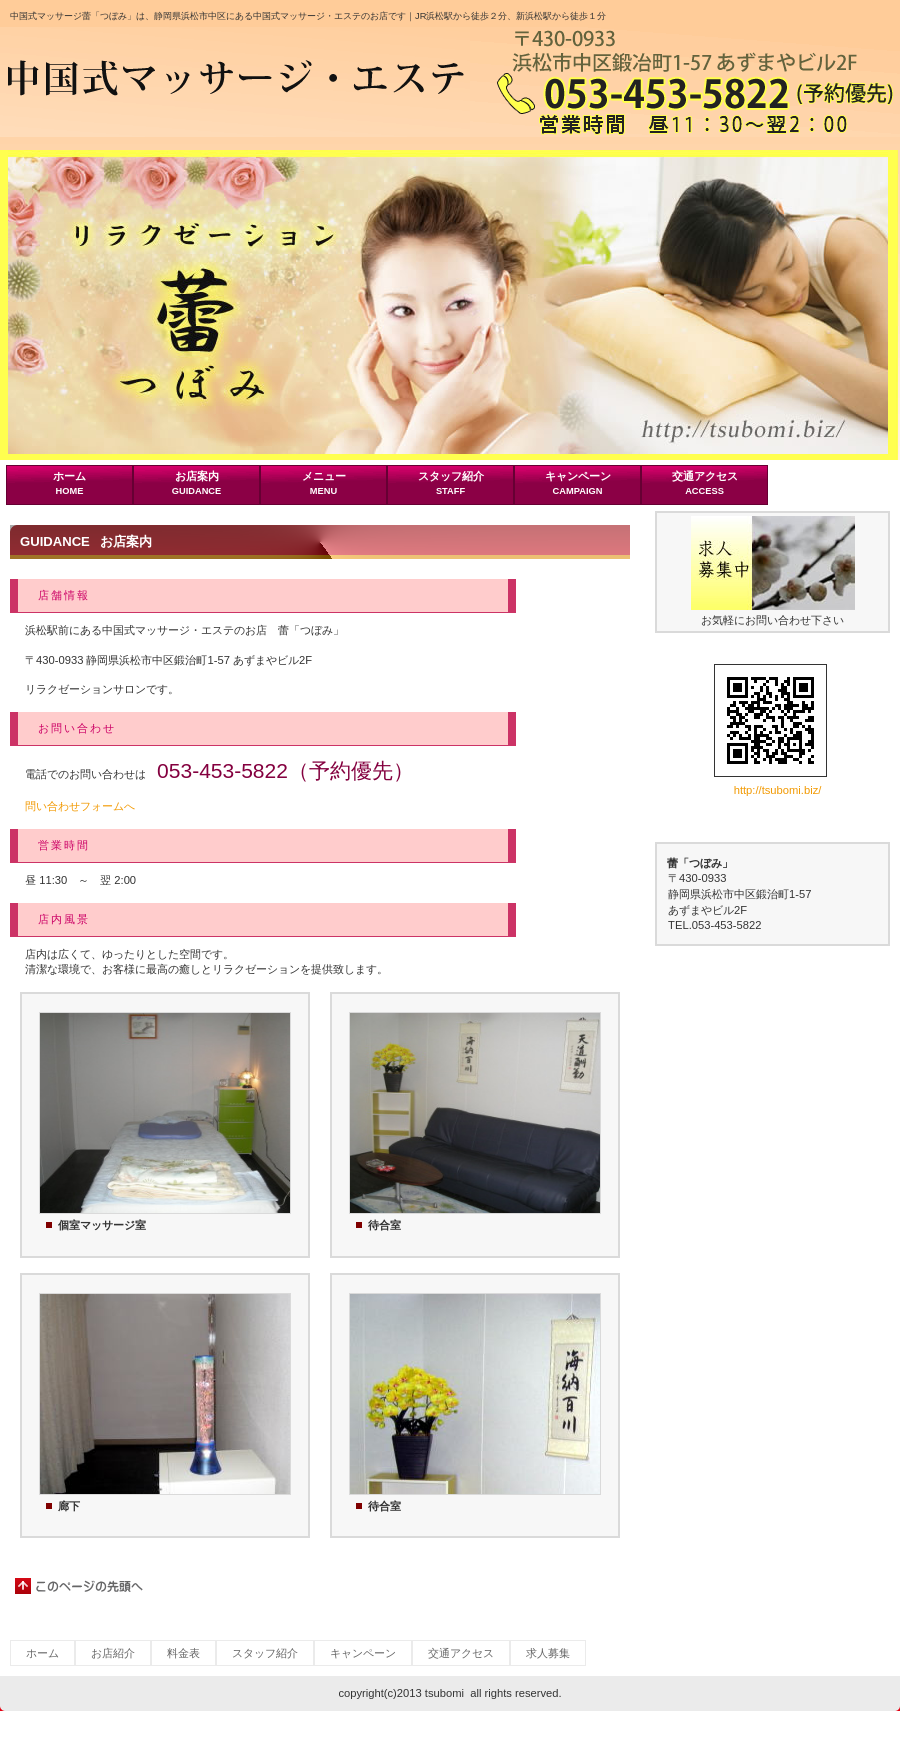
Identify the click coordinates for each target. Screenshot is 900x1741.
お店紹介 (113, 1653)
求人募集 (548, 1653)
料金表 (183, 1653)
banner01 (773, 563)
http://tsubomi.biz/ (778, 790)
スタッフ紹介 (265, 1653)
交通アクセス (461, 1653)
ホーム (42, 1653)
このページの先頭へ (80, 1586)
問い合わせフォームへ (80, 806)
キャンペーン (363, 1653)
